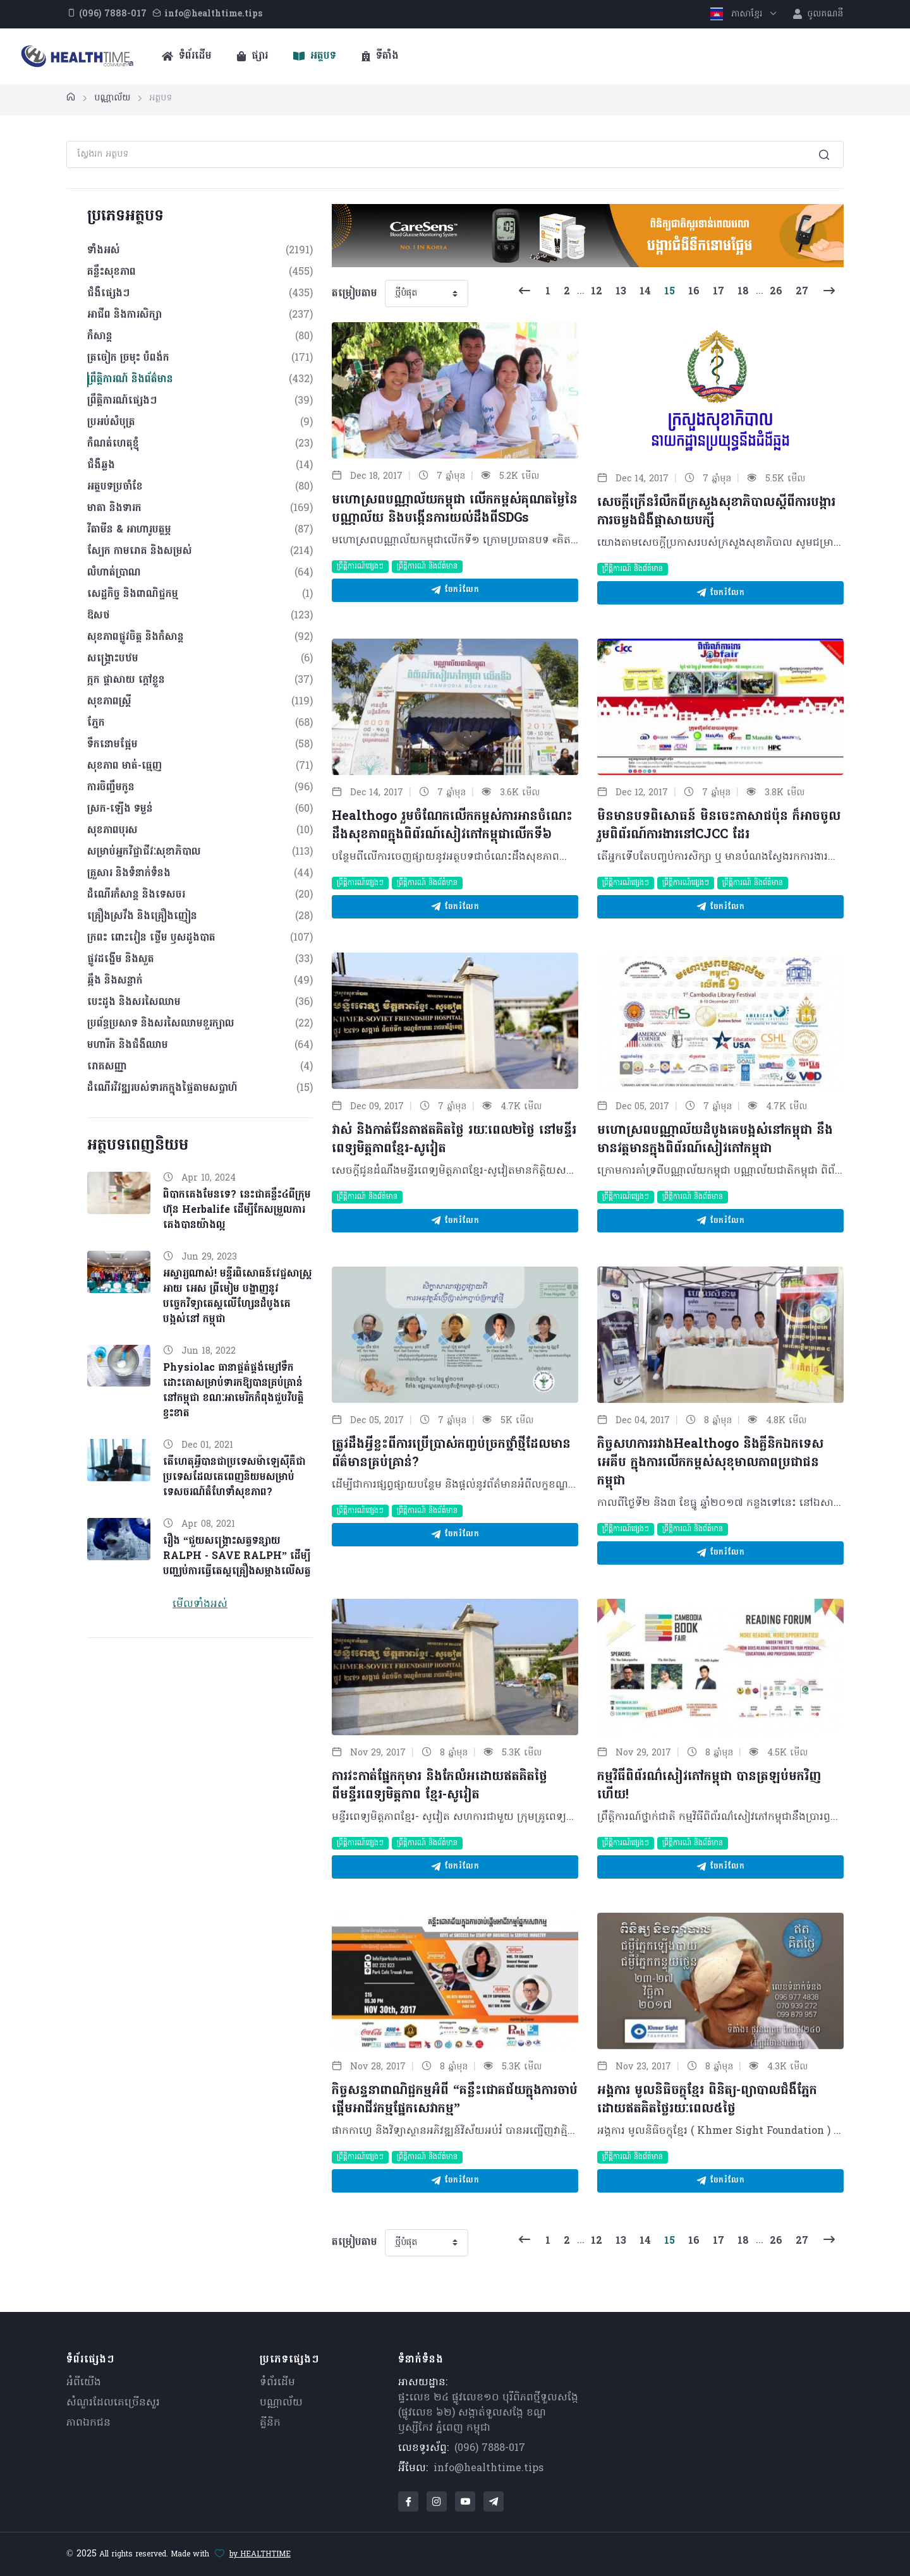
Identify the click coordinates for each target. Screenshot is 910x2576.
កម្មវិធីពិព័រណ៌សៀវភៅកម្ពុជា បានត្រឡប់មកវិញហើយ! (709, 1786)
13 (621, 291)
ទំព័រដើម (187, 56)
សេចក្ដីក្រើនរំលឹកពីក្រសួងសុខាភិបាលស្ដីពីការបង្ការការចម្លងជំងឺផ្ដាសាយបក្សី (716, 512)
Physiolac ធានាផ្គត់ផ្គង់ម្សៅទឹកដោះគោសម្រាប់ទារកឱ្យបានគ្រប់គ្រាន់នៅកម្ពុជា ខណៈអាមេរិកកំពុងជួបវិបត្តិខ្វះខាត (233, 1391)
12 (596, 291)
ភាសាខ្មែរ (737, 14)
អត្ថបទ (314, 56)
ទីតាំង (380, 56)
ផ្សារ (252, 56)
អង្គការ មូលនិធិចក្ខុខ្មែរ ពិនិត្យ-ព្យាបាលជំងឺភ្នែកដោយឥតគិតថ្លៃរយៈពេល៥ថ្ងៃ (707, 2100)
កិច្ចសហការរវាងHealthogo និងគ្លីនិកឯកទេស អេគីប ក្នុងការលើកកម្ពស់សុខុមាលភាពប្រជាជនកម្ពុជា (710, 1463)
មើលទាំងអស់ (200, 1604)
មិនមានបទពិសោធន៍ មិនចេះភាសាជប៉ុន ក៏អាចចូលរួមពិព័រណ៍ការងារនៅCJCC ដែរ (718, 826)
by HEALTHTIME (260, 2554)
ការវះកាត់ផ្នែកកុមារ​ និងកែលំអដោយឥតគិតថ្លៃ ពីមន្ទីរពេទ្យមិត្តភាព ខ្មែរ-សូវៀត (439, 1786)
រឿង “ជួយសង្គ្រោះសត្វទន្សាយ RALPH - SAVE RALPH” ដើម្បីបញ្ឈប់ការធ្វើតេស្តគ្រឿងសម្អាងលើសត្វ (237, 1556)
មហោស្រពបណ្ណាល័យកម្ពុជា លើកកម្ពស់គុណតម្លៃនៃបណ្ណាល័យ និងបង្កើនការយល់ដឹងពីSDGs (455, 509)
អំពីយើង (83, 2382)
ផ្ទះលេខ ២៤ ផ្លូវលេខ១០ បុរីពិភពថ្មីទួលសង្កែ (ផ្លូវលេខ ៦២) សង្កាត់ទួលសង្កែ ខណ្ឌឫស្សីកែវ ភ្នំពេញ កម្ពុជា (488, 2413)
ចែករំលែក (455, 590)
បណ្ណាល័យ (281, 2402)
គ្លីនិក (270, 2423)
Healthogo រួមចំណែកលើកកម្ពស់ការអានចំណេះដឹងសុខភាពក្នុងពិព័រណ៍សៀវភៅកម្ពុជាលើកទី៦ (452, 826)
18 (743, 291)
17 (718, 291)
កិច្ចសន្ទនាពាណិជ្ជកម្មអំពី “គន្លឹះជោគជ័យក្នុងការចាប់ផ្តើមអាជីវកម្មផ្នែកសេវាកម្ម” (455, 2100)
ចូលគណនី (818, 14)
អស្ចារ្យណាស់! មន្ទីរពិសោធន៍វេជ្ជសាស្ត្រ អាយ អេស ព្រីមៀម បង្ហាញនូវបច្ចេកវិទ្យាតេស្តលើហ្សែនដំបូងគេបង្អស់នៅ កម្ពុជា (237, 1297)
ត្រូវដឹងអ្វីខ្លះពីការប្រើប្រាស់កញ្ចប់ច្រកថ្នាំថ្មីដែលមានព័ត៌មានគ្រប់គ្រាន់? (451, 1453)
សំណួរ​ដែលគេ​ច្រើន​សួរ (113, 2402)
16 (694, 291)
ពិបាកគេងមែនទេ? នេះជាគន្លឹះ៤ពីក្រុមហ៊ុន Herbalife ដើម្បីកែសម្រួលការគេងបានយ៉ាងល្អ (237, 1210)
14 (645, 291)
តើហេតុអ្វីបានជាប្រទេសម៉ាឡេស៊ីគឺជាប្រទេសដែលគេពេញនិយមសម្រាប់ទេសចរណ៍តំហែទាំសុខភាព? (234, 1477)
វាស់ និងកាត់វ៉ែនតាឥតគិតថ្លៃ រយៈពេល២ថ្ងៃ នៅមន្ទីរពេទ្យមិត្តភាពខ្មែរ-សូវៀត (454, 1140)
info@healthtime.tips (488, 2468)
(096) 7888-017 (489, 2448)
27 (802, 291)
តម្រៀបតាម (354, 293)
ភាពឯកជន (88, 2423)
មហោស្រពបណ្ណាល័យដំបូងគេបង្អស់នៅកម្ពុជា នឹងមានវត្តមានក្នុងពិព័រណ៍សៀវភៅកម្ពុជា (715, 1140)
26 (776, 291)
